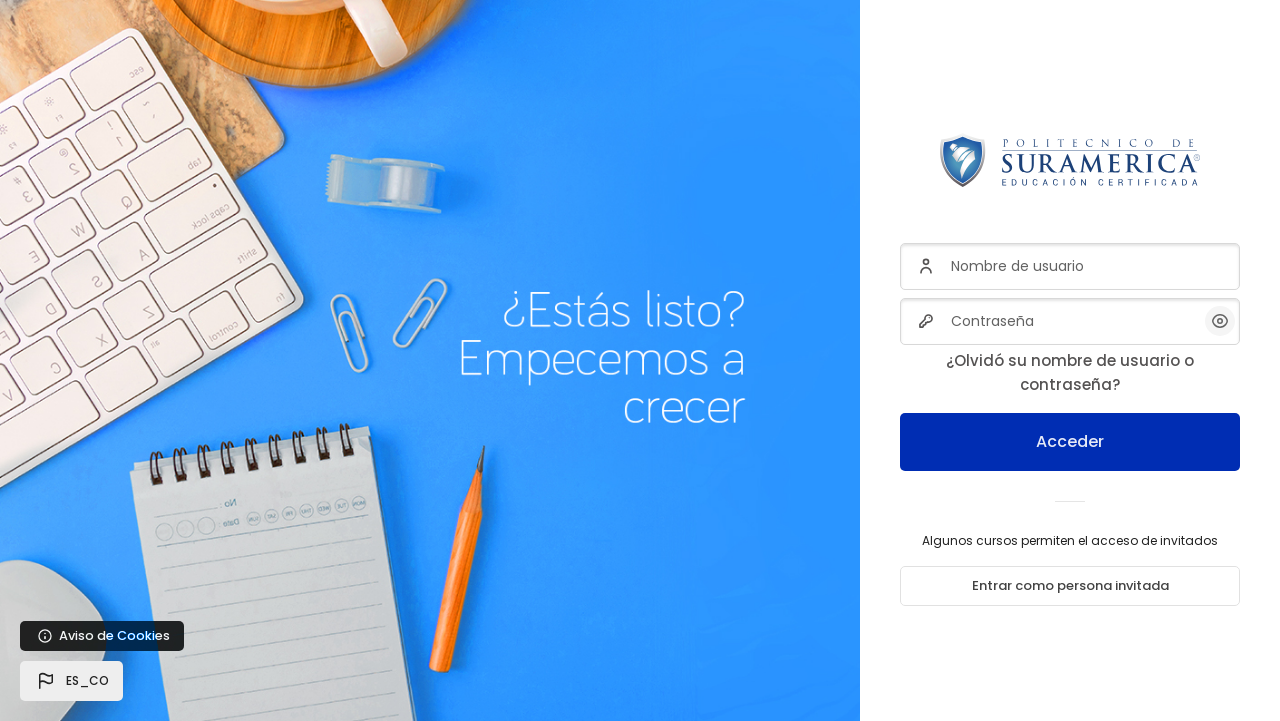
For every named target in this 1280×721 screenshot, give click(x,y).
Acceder (1070, 441)
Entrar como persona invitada (1070, 585)
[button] (71, 681)
